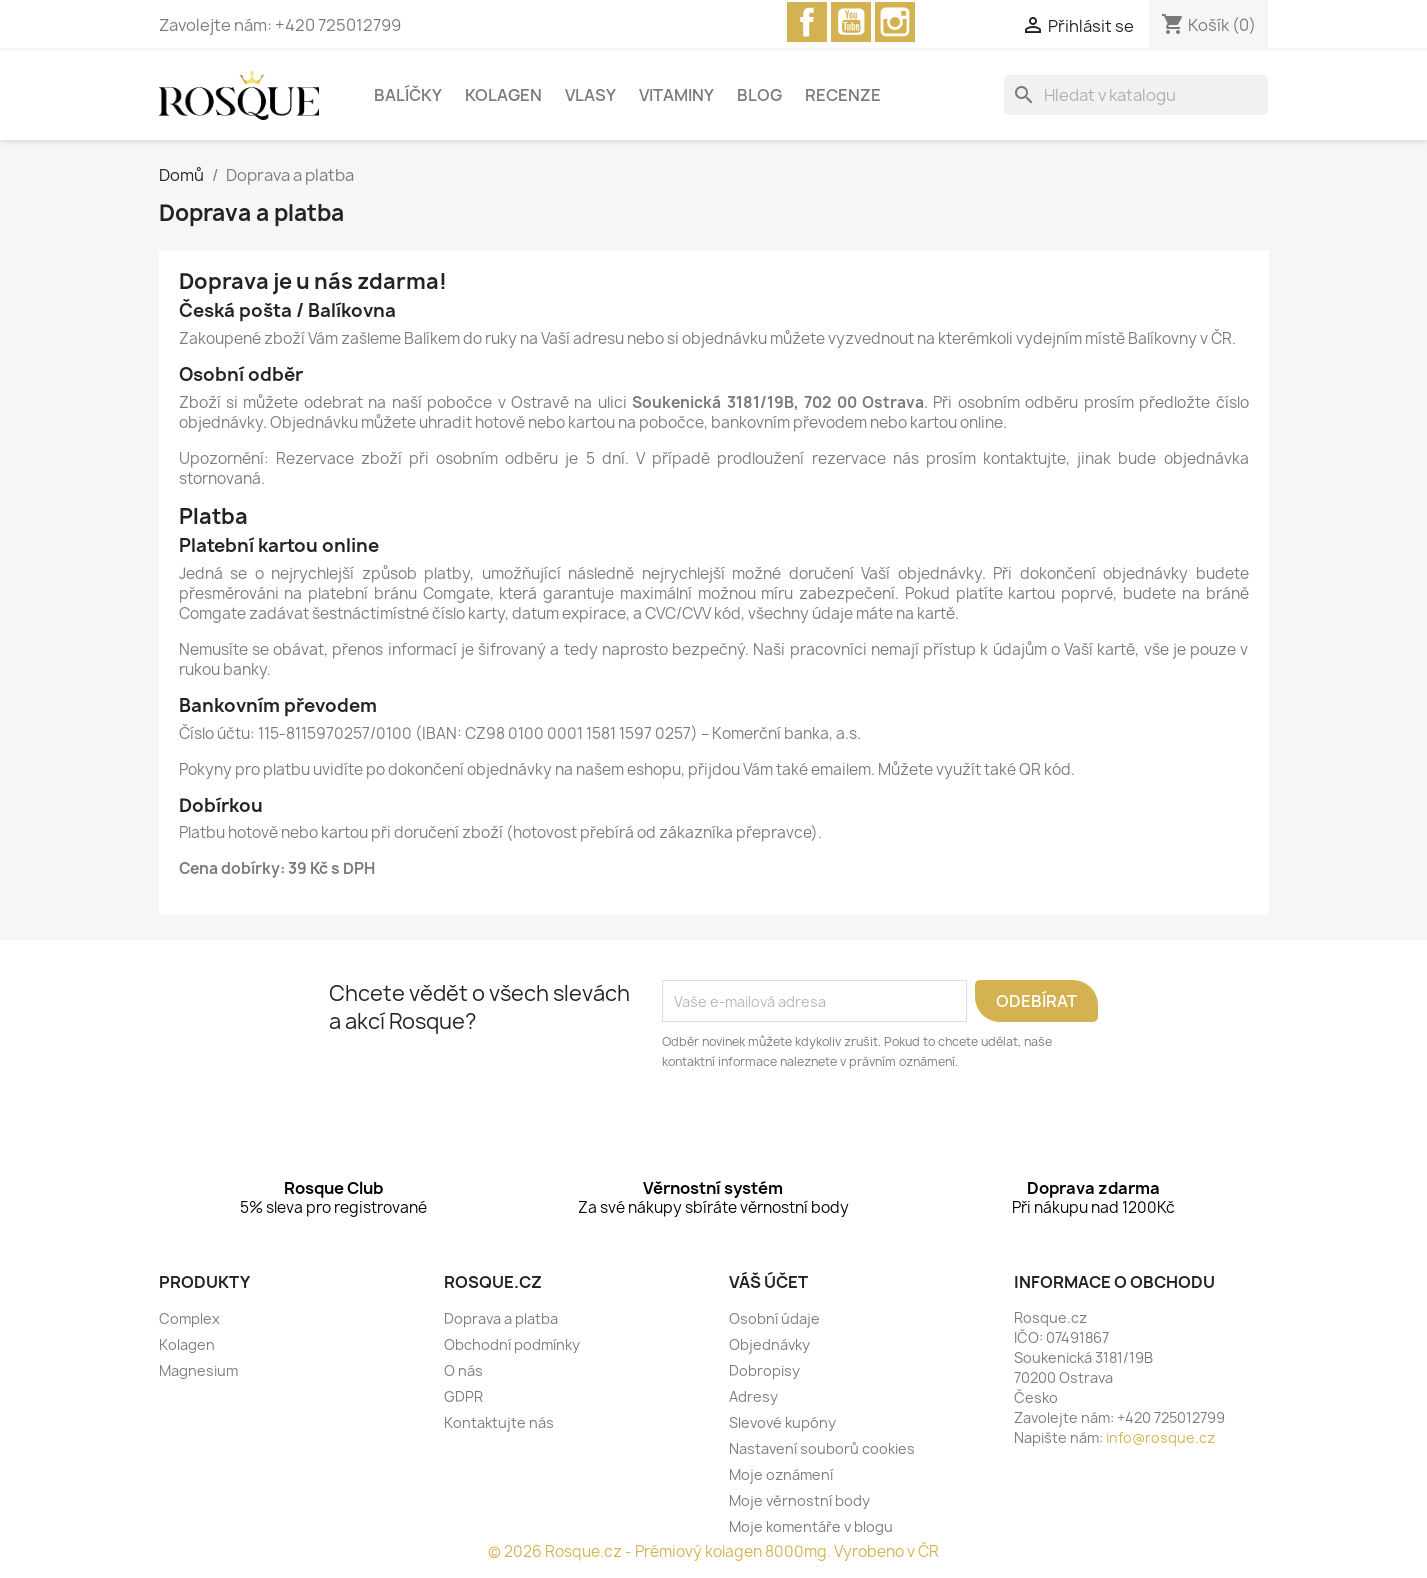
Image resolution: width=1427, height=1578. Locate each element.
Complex (189, 1318)
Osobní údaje (774, 1318)
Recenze (843, 95)
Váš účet (768, 1282)
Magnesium (198, 1370)
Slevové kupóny (782, 1422)
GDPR (463, 1396)
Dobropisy (764, 1370)
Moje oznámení (781, 1474)
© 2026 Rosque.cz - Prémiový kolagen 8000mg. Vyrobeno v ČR (713, 1551)
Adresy (753, 1396)
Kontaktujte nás (499, 1422)
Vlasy (590, 95)
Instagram (895, 22)
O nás (463, 1370)
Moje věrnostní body (799, 1500)
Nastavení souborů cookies (822, 1448)
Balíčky (408, 95)
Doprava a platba (501, 1318)
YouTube (851, 22)
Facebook (807, 22)
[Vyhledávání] (1136, 95)
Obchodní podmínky (512, 1344)
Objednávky (769, 1344)
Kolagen (503, 95)
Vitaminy (676, 95)
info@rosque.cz (1160, 1437)
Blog (759, 95)
